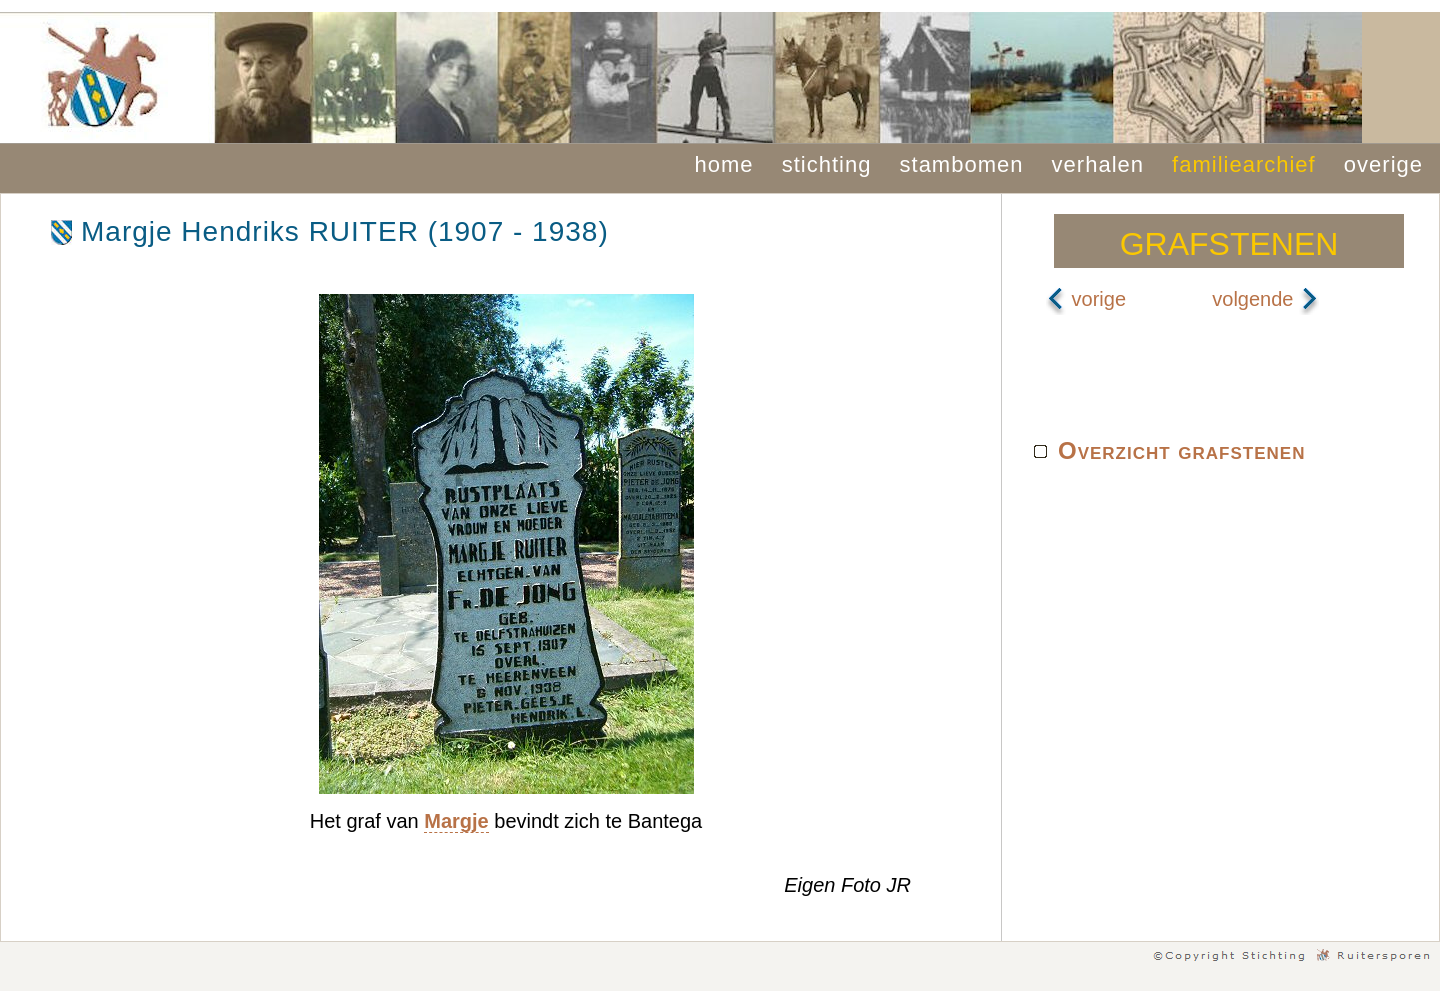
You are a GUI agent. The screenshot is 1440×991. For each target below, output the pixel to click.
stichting (827, 164)
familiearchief (1244, 164)
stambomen (962, 164)
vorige (1086, 299)
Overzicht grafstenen (1181, 450)
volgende (1265, 299)
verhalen (1098, 164)
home (724, 164)
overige (1383, 164)
